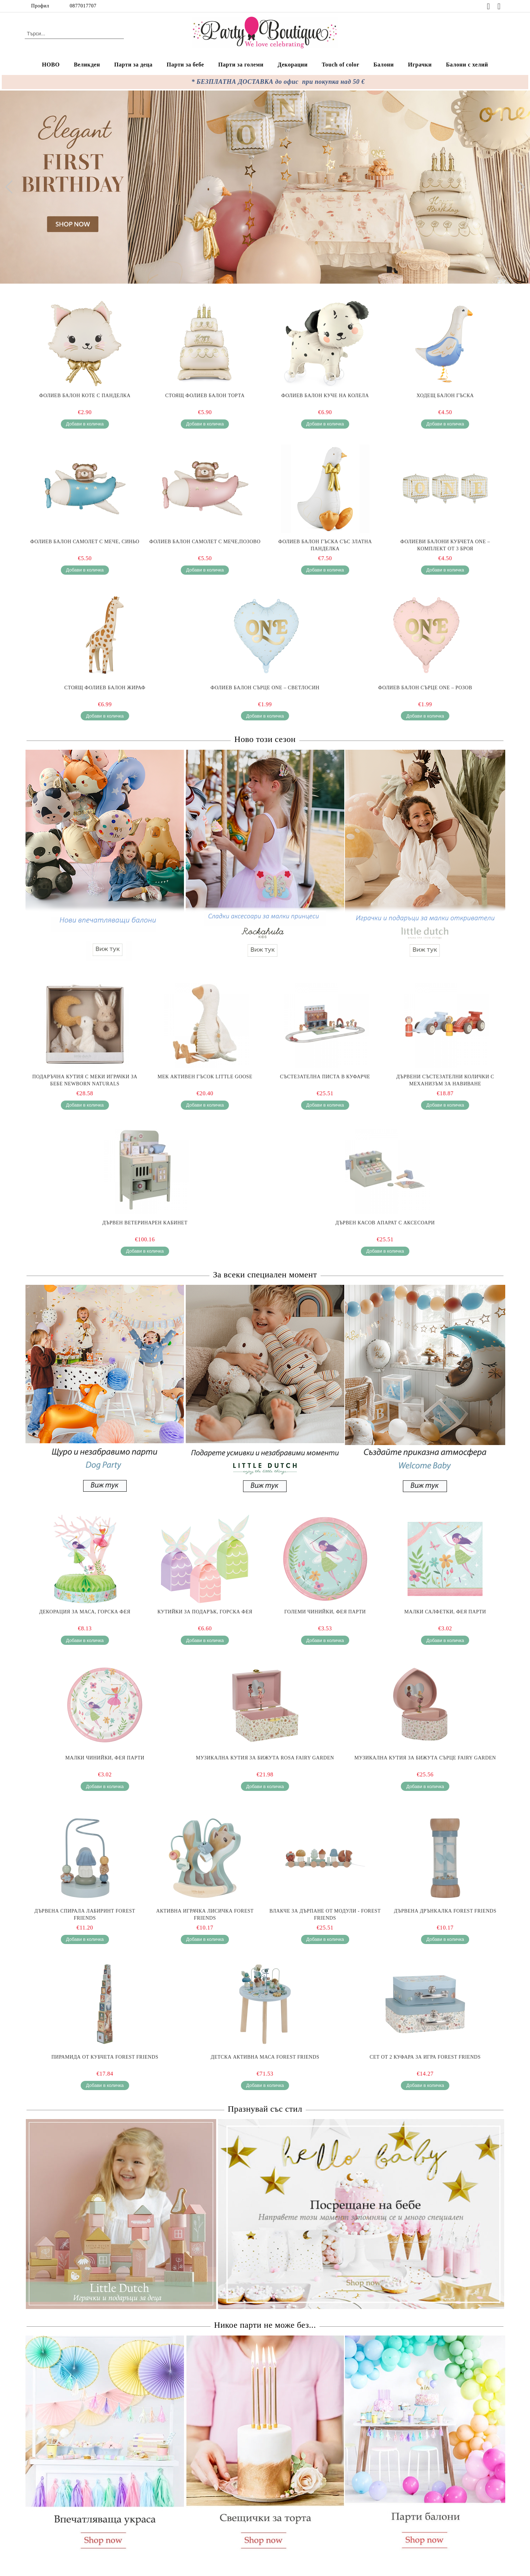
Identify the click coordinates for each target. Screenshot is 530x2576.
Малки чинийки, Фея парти (104, 1757)
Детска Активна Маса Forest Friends (265, 2057)
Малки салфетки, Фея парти (445, 1611)
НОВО (50, 65)
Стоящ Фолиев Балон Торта (204, 395)
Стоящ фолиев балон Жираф (104, 687)
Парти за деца (133, 65)
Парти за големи (241, 65)
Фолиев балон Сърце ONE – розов (425, 687)
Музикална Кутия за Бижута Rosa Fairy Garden (265, 1757)
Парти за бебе (185, 65)
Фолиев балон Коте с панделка (85, 395)
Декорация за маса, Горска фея (85, 1611)
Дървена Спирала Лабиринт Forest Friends (84, 1914)
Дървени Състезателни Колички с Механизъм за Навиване (445, 1080)
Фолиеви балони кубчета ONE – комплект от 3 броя (445, 545)
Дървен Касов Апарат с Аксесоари (385, 1222)
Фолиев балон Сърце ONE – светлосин (265, 687)
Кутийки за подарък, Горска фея (204, 1611)
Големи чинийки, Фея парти (325, 1611)
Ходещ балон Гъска (445, 395)
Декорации (293, 65)
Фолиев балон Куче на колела (325, 395)
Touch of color (340, 65)
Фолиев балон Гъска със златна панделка (325, 545)
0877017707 (83, 5)
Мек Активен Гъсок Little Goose (204, 1076)
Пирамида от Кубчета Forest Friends (104, 2057)
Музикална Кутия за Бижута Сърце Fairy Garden (425, 1757)
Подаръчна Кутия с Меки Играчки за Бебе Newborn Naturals (84, 1080)
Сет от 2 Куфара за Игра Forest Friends (425, 2057)
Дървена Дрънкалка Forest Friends (445, 1911)
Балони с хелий (467, 65)
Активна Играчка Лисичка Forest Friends (205, 1914)
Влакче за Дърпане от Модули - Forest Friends (325, 1914)
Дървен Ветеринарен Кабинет (145, 1222)
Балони (384, 65)
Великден (87, 65)
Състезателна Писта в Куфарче (325, 1076)
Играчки (420, 65)
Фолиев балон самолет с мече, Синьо (84, 541)
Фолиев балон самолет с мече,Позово (204, 541)
